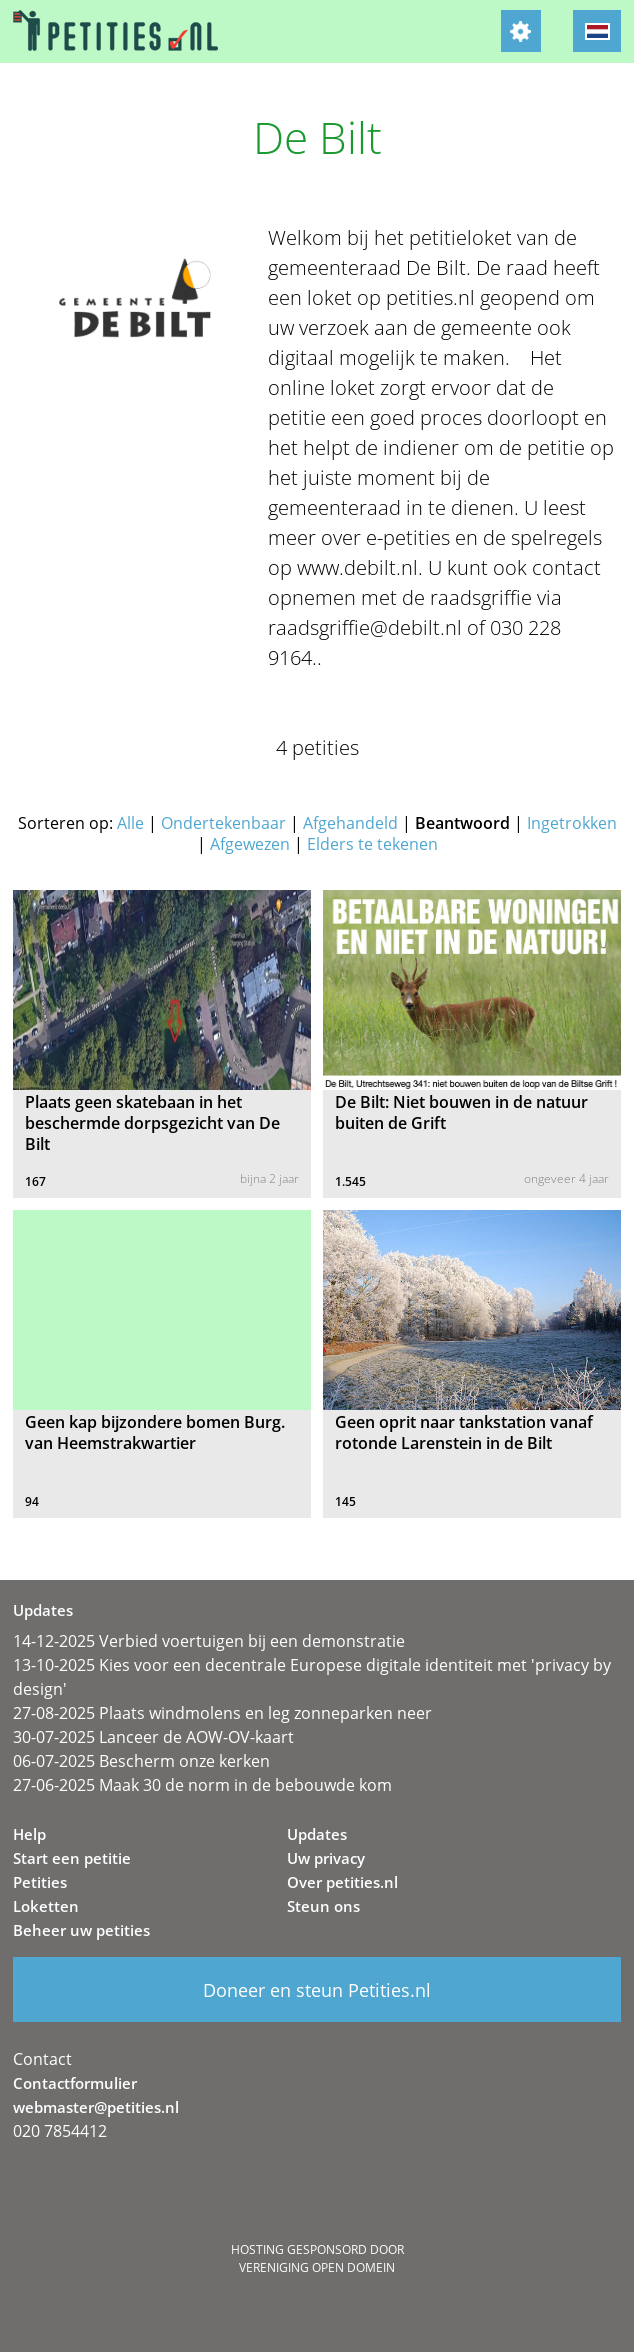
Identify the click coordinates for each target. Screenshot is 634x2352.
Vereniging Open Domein (317, 2267)
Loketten (46, 1906)
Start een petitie (72, 1858)
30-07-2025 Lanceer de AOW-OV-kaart (153, 1737)
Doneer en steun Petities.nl (317, 1990)
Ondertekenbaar (223, 823)
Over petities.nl (342, 1882)
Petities (40, 1882)
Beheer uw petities (81, 1930)
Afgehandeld (350, 823)
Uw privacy (326, 1858)
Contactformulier (75, 2083)
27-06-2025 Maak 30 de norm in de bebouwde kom (202, 1785)
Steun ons (323, 1906)
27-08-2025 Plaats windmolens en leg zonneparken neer (222, 1713)
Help (29, 1834)
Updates (317, 1834)
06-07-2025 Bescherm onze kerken (141, 1761)
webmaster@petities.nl (96, 2107)
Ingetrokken (572, 823)
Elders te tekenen (372, 844)
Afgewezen (250, 844)
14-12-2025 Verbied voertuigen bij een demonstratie (209, 1641)
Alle (130, 823)
